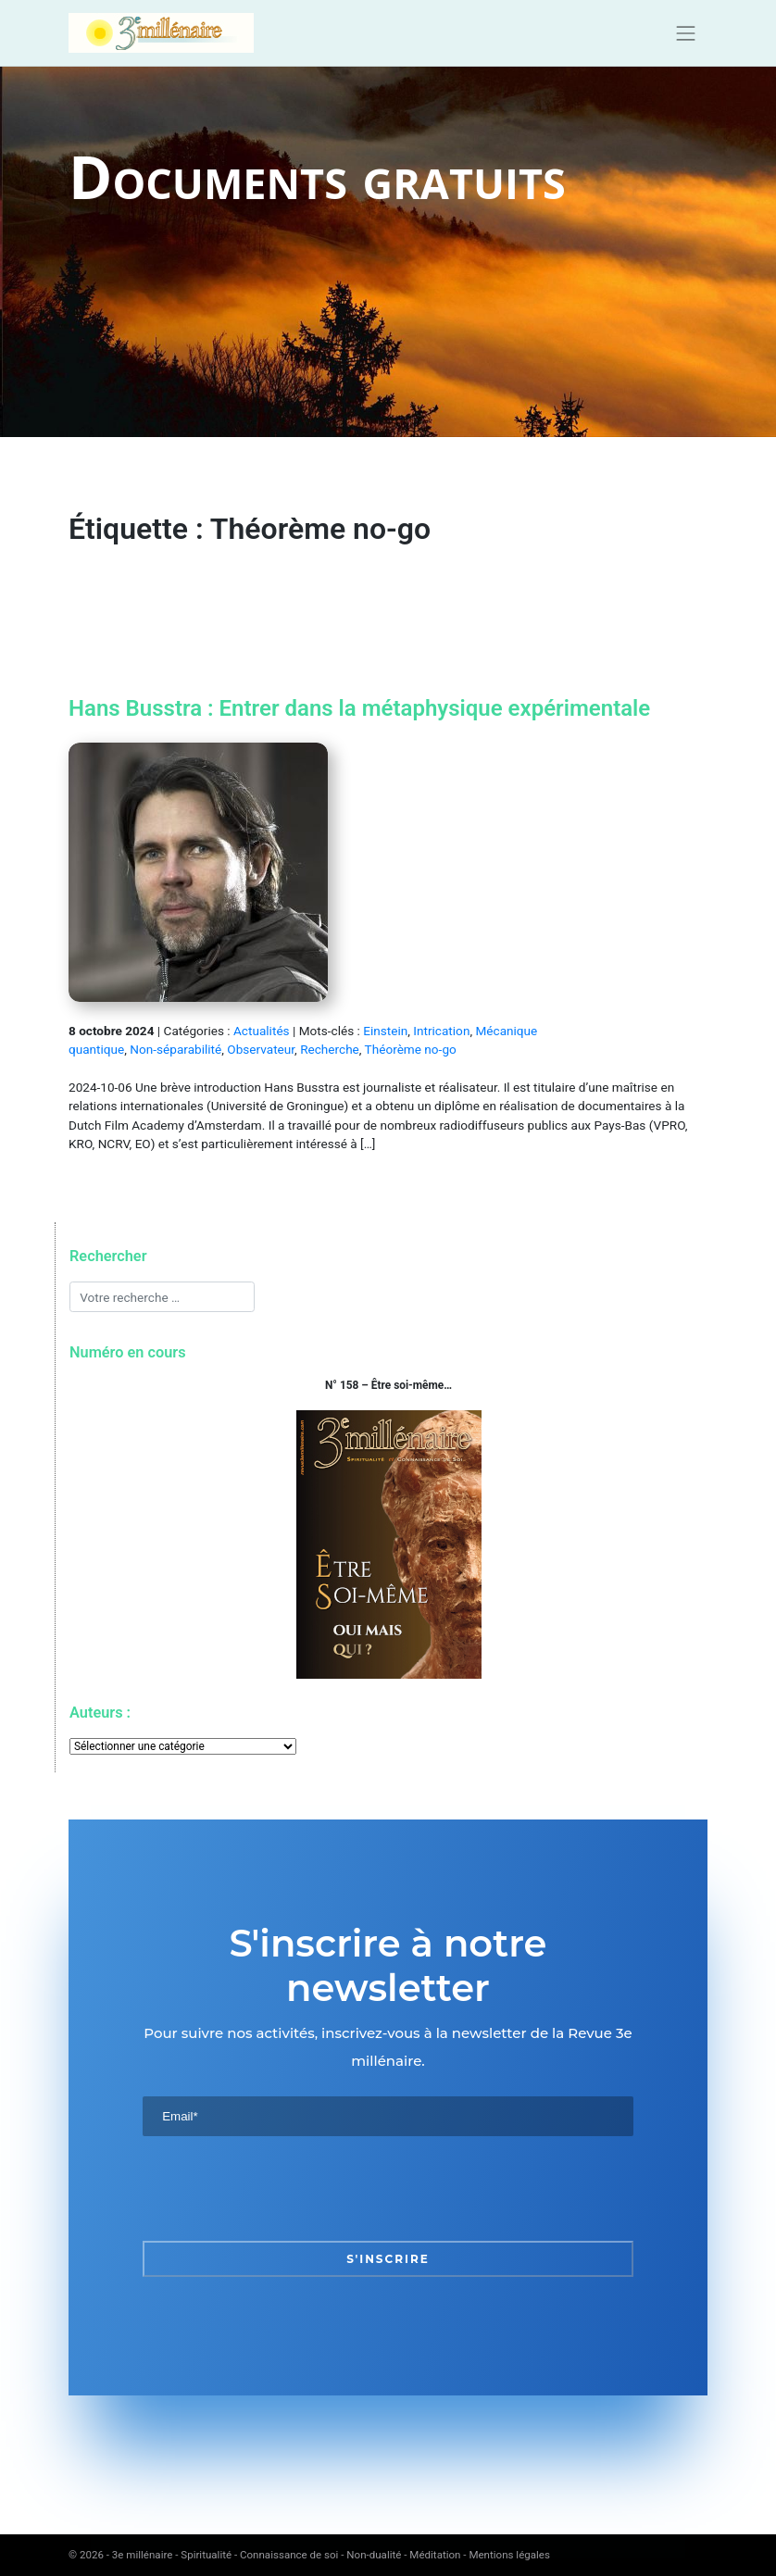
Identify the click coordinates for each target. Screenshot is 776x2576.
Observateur (260, 1049)
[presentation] (283, 2188)
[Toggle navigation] (686, 33)
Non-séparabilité (175, 1049)
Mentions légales (509, 2554)
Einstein (385, 1030)
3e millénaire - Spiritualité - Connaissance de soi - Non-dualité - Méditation (286, 2554)
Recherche (329, 1049)
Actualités (261, 1030)
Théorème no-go (411, 1049)
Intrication (441, 1030)
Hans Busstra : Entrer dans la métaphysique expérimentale (359, 708)
